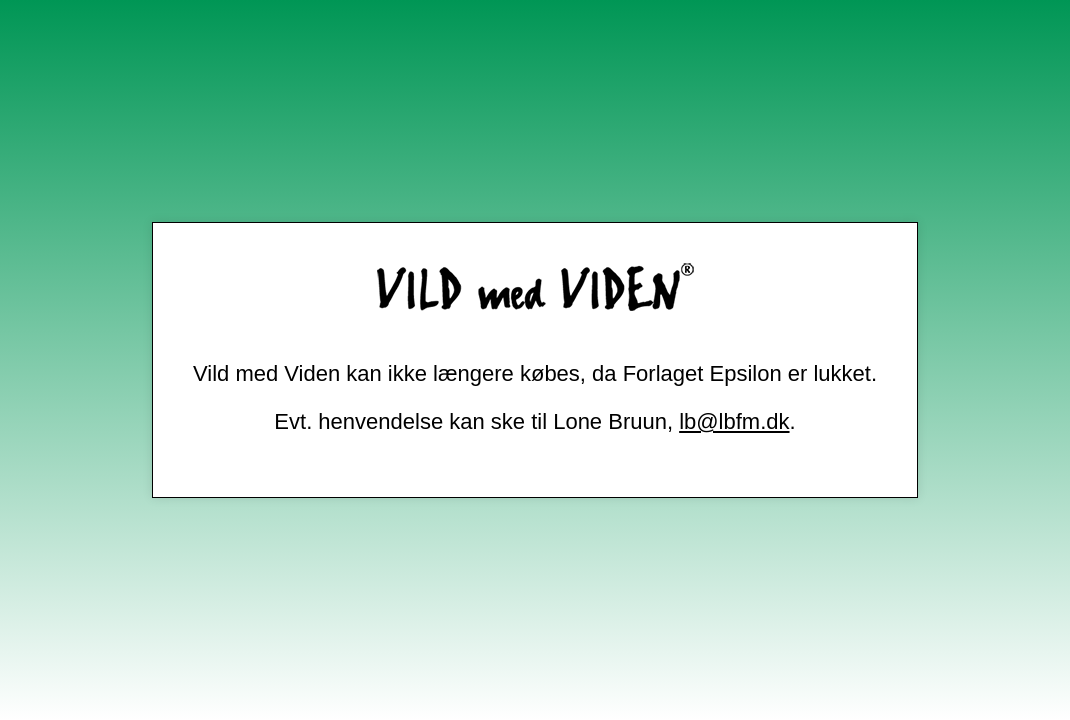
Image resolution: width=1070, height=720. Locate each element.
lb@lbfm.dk (734, 421)
